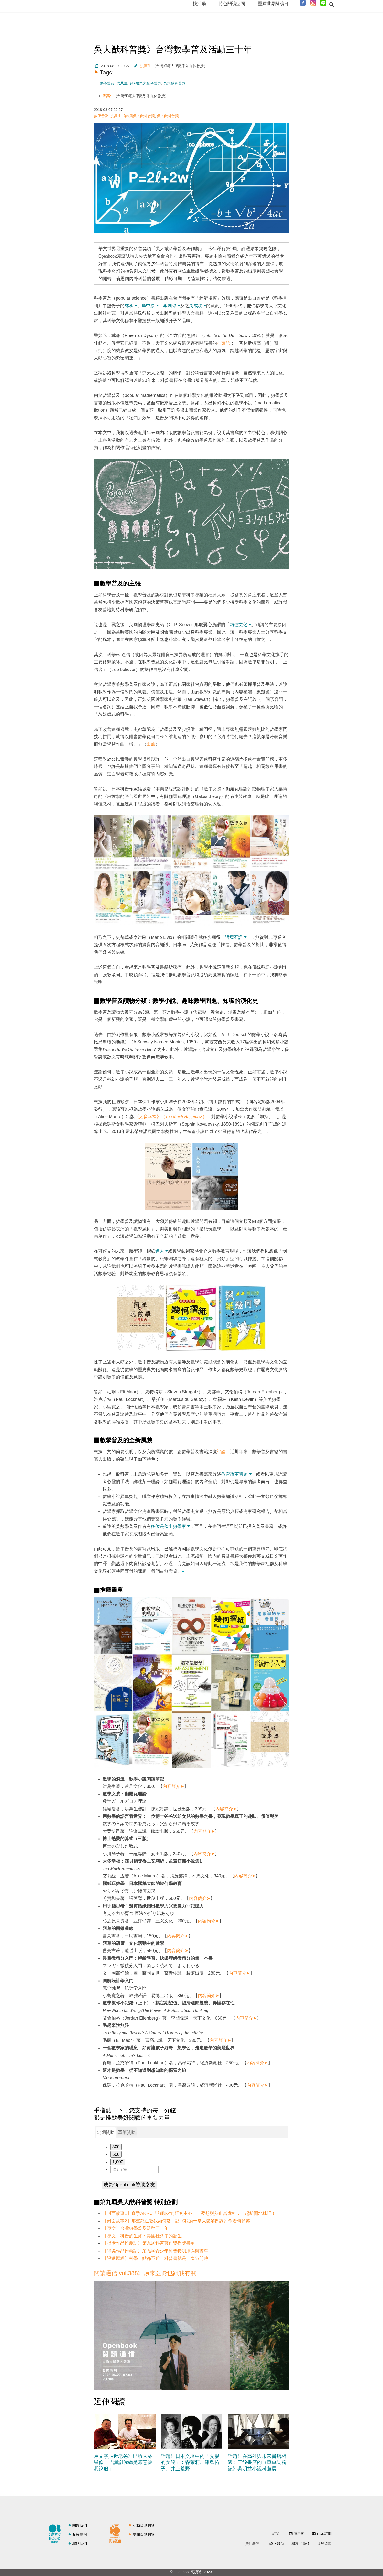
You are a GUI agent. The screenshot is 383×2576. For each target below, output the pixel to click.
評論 (221, 1451)
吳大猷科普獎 (174, 83)
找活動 (199, 3)
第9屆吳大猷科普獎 (145, 83)
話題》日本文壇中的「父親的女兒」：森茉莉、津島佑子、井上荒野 (190, 2462)
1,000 (117, 2161)
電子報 (299, 2534)
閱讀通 (116, 2533)
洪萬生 (145, 66)
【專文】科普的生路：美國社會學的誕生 (142, 2235)
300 (116, 2146)
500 (116, 2154)
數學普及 (107, 83)
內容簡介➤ (173, 1786)
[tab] (106, 2132)
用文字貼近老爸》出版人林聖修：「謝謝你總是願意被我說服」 (123, 2462)
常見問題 (324, 2544)
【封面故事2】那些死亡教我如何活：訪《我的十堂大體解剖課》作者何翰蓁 (176, 2221)
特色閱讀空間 (232, 3)
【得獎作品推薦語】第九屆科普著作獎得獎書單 (149, 2243)
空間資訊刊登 (144, 2534)
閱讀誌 (56, 2533)
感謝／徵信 (300, 2544)
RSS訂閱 (324, 2534)
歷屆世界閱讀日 (273, 3)
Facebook (303, 3)
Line (323, 3)
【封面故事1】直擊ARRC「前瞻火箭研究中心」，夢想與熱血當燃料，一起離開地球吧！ (189, 2213)
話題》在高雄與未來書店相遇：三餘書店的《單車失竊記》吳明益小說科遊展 (257, 2462)
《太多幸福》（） (171, 1116)
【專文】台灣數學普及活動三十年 (136, 2228)
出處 (151, 744)
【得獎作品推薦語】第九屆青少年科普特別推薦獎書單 (155, 2250)
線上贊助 (276, 2544)
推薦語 (223, 343)
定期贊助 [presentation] (106, 2132)
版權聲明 (79, 2534)
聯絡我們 (79, 2543)
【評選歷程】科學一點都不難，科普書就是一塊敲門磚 (155, 2258)
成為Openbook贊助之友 (129, 2184)
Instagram (313, 3)
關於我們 (79, 2525)
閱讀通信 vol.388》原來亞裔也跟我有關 (145, 2273)
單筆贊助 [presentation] (127, 2132)
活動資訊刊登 (144, 2525)
